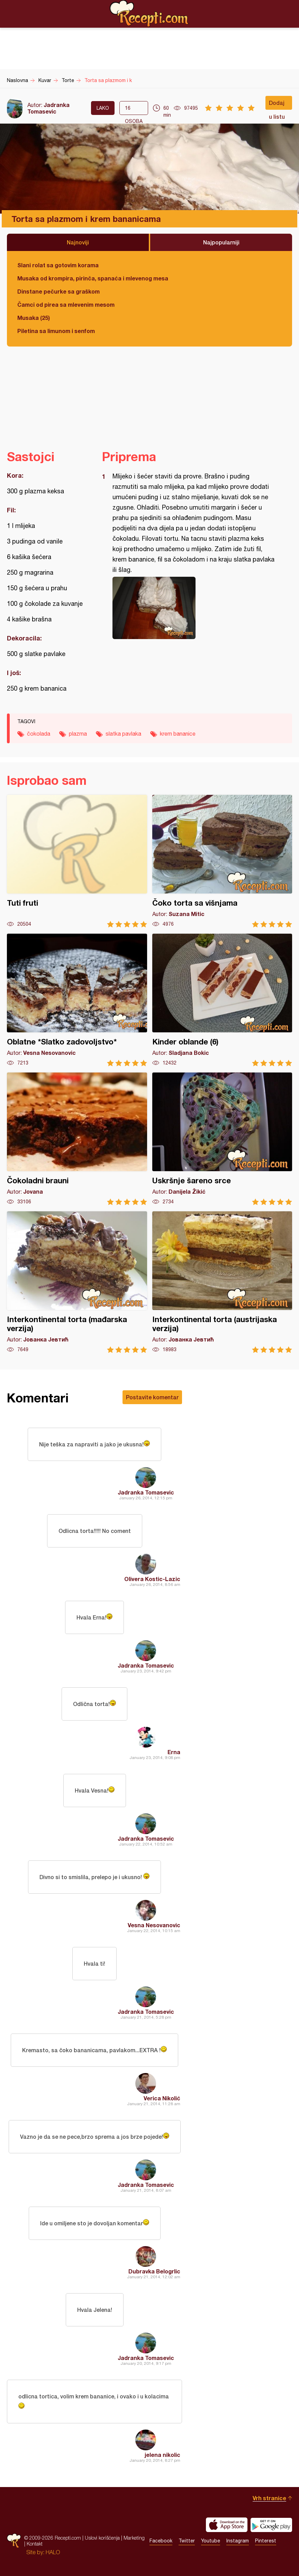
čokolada (38, 733)
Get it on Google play (271, 2524)
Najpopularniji (221, 242)
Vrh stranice (269, 2498)
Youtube (210, 2540)
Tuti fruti (77, 861)
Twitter (187, 2540)
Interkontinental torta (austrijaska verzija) (222, 1282)
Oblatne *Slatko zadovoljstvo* (77, 1000)
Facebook (161, 2540)
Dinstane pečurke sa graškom (58, 291)
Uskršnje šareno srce (222, 1138)
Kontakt (35, 2544)
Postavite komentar (152, 1397)
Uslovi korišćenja (102, 2538)
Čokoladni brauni (77, 1138)
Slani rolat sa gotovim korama (58, 265)
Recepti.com (149, 13)
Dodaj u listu (277, 104)
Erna (173, 1752)
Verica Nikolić (162, 2098)
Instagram (237, 2540)
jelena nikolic (162, 2454)
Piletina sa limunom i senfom (56, 330)
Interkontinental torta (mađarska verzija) (77, 1282)
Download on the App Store (226, 2524)
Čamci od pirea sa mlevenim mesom (66, 304)
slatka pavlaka (123, 733)
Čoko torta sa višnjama (222, 861)
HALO (53, 2552)
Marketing (134, 2538)
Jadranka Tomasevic (48, 108)
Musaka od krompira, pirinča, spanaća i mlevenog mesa (92, 278)
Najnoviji (78, 242)
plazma (78, 733)
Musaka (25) (33, 317)
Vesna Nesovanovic (154, 1925)
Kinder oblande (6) (222, 1000)
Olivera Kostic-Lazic (152, 1579)
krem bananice (178, 733)
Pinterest (265, 2540)
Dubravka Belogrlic (154, 2271)
